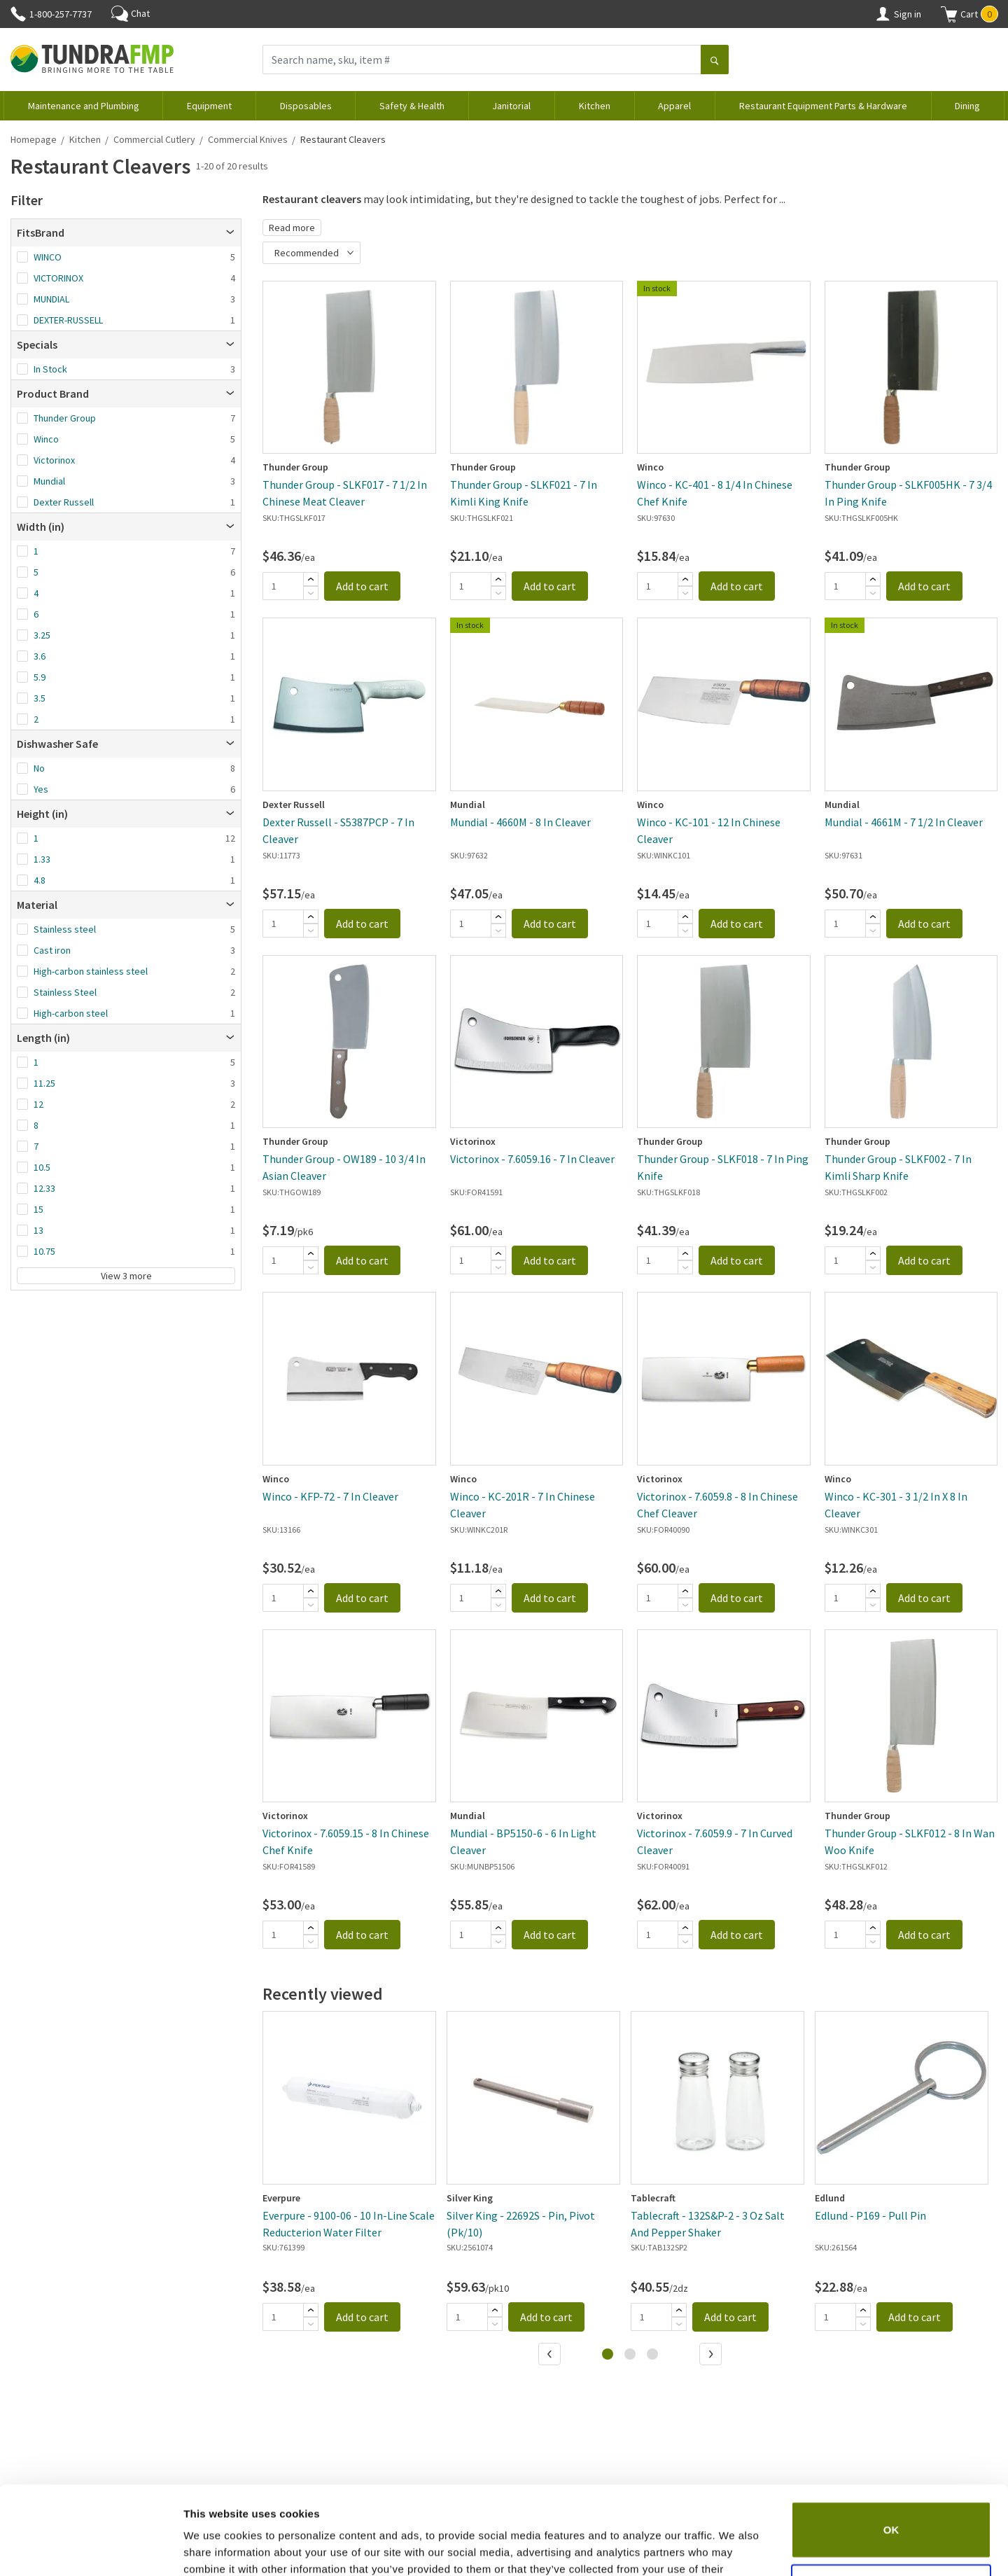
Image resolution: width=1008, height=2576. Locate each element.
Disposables (306, 105)
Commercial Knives (248, 139)
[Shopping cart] (949, 14)
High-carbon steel (71, 1013)
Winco (46, 439)
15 (38, 1209)
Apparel (674, 105)
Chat (130, 13)
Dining (967, 105)
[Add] (310, 579)
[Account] (882, 14)
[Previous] (550, 2355)
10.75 (44, 1251)
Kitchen (594, 105)
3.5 (40, 698)
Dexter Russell (64, 502)
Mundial (49, 481)
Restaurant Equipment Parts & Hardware (823, 105)
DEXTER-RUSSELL (68, 320)
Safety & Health (411, 105)
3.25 (42, 635)
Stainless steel (65, 929)
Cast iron (52, 950)
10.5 (42, 1167)
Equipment (209, 105)
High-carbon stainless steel (91, 971)
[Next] (712, 2355)
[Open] (230, 232)
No (39, 768)
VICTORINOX (58, 278)
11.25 (44, 1083)
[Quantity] (282, 586)
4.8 (40, 880)
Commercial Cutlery (154, 139)
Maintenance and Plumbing (83, 105)
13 (38, 1230)
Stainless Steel (65, 992)
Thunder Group (65, 418)
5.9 (40, 677)
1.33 (42, 859)
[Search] (715, 61)
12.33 (44, 1188)
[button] (969, 14)
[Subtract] (310, 593)
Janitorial (511, 105)
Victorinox (54, 460)
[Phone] (18, 14)
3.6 (40, 656)
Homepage (33, 139)
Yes (41, 789)
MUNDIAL (51, 299)
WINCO (48, 257)
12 (38, 1104)
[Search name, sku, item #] (481, 59)
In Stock (50, 369)
